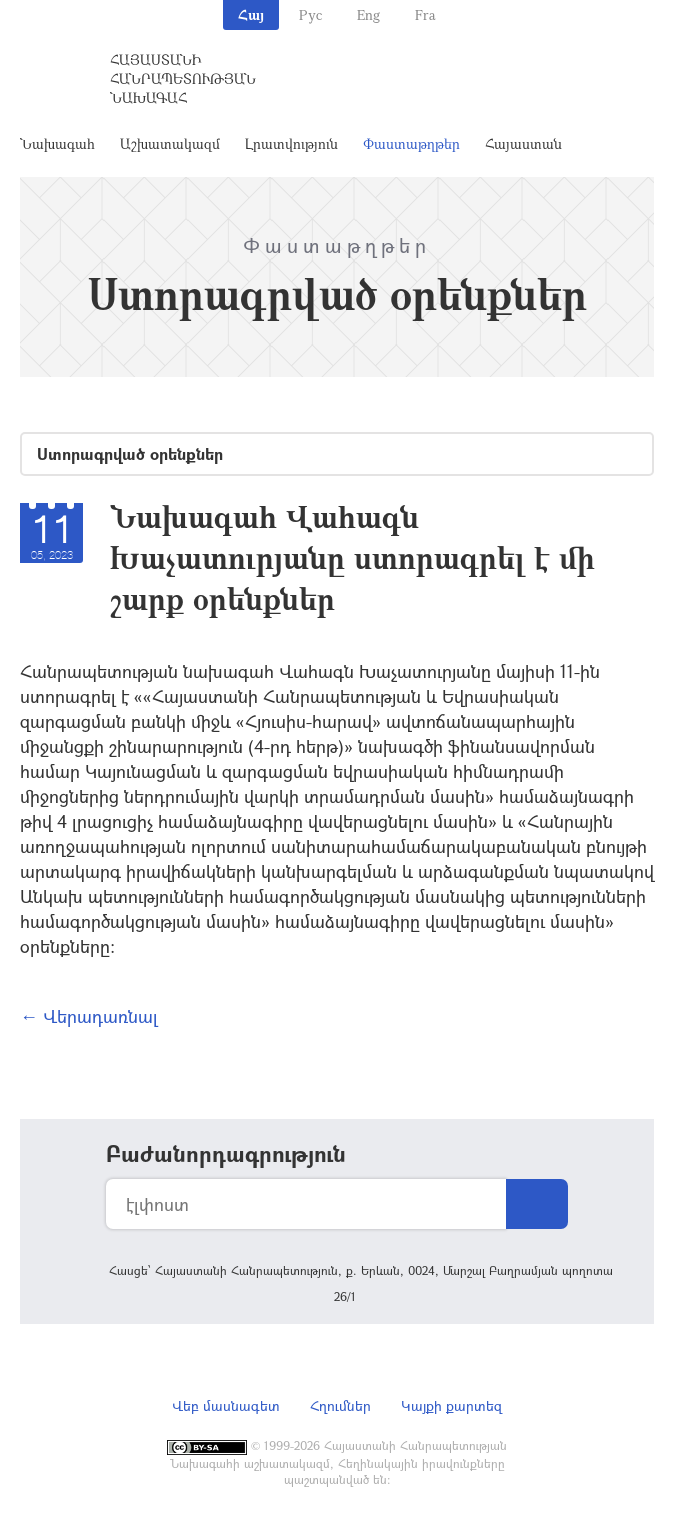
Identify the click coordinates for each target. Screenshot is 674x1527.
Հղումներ (340, 1405)
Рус (310, 14)
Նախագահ (57, 143)
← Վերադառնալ (89, 1016)
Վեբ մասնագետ (226, 1405)
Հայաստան (523, 143)
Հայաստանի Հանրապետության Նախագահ (183, 78)
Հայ (251, 14)
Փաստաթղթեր (411, 143)
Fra (425, 14)
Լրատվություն (291, 143)
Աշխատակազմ (170, 143)
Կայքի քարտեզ (451, 1405)
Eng (368, 14)
